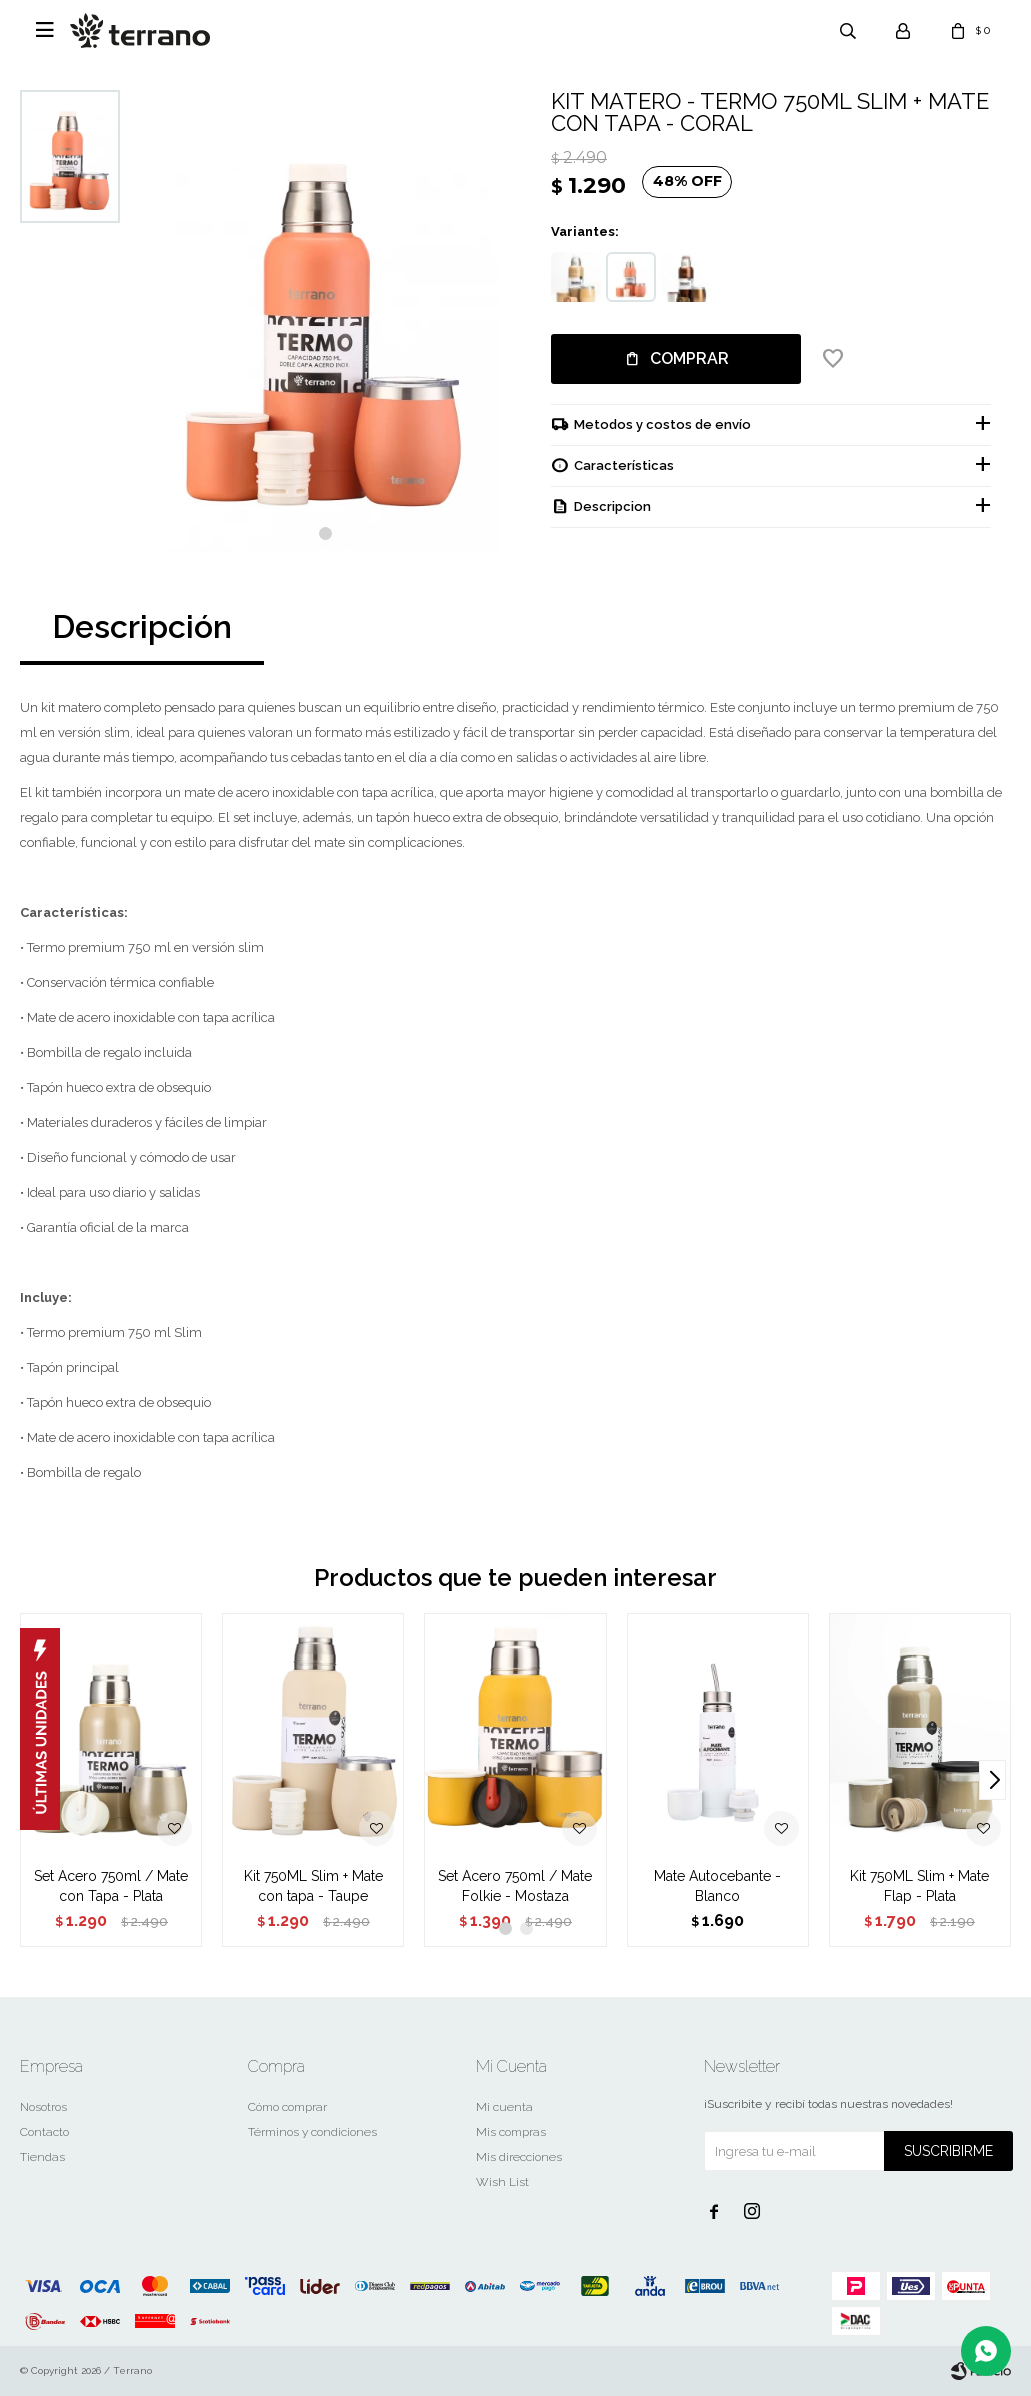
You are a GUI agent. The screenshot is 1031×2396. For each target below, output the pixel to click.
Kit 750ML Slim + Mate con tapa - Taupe (313, 1886)
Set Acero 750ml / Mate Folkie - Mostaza (515, 1886)
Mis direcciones (519, 2157)
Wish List (502, 2182)
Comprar (689, 358)
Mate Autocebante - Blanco (717, 1886)
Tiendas (42, 2157)
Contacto (44, 2132)
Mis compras (511, 2132)
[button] (325, 533)
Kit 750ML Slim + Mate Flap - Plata (919, 1886)
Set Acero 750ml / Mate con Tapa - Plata (111, 1886)
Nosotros (43, 2107)
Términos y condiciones (312, 2132)
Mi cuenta (504, 2107)
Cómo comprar (287, 2107)
